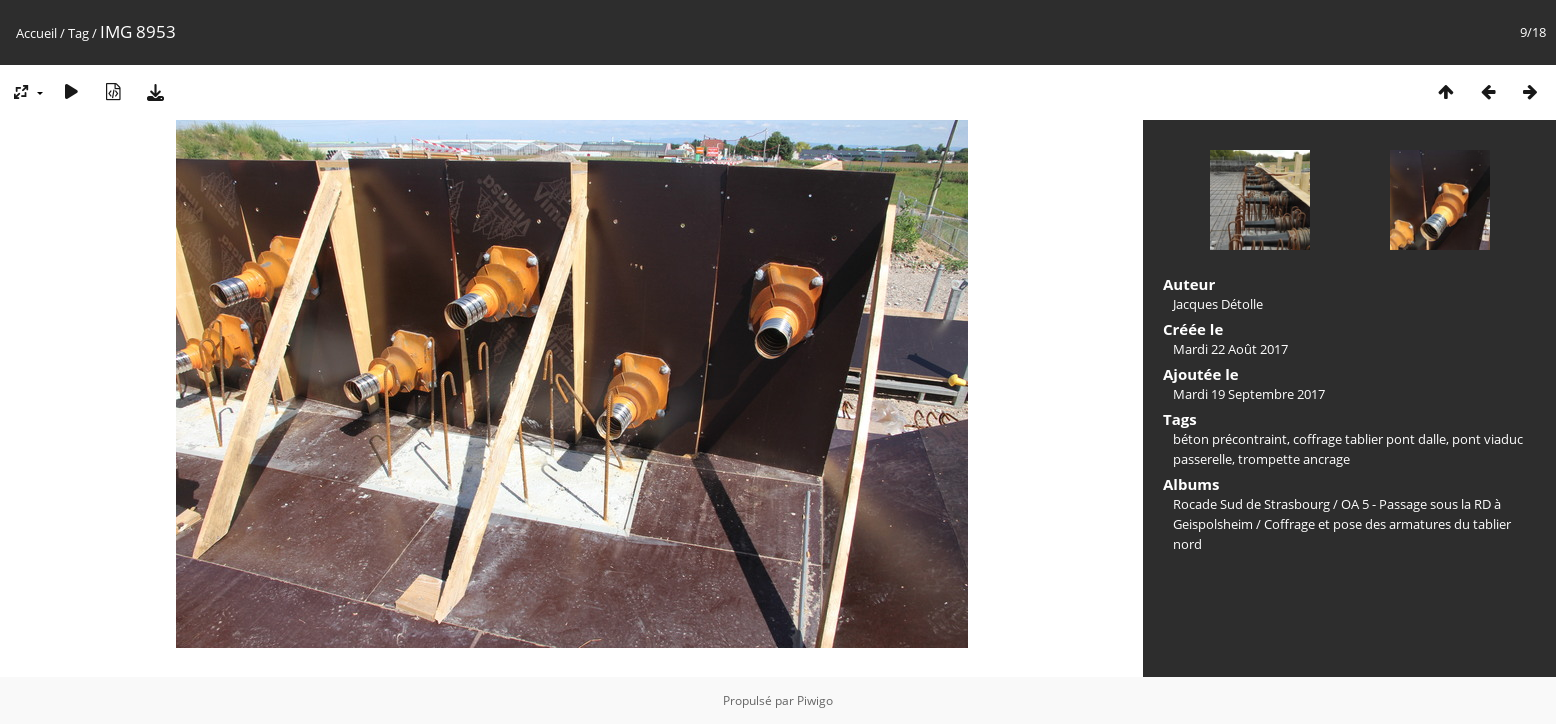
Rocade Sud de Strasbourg (1251, 504)
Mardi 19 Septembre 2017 (1249, 394)
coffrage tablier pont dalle (1369, 439)
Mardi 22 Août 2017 (1230, 349)
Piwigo (815, 700)
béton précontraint (1230, 439)
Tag (78, 33)
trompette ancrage (1294, 459)
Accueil (36, 33)
